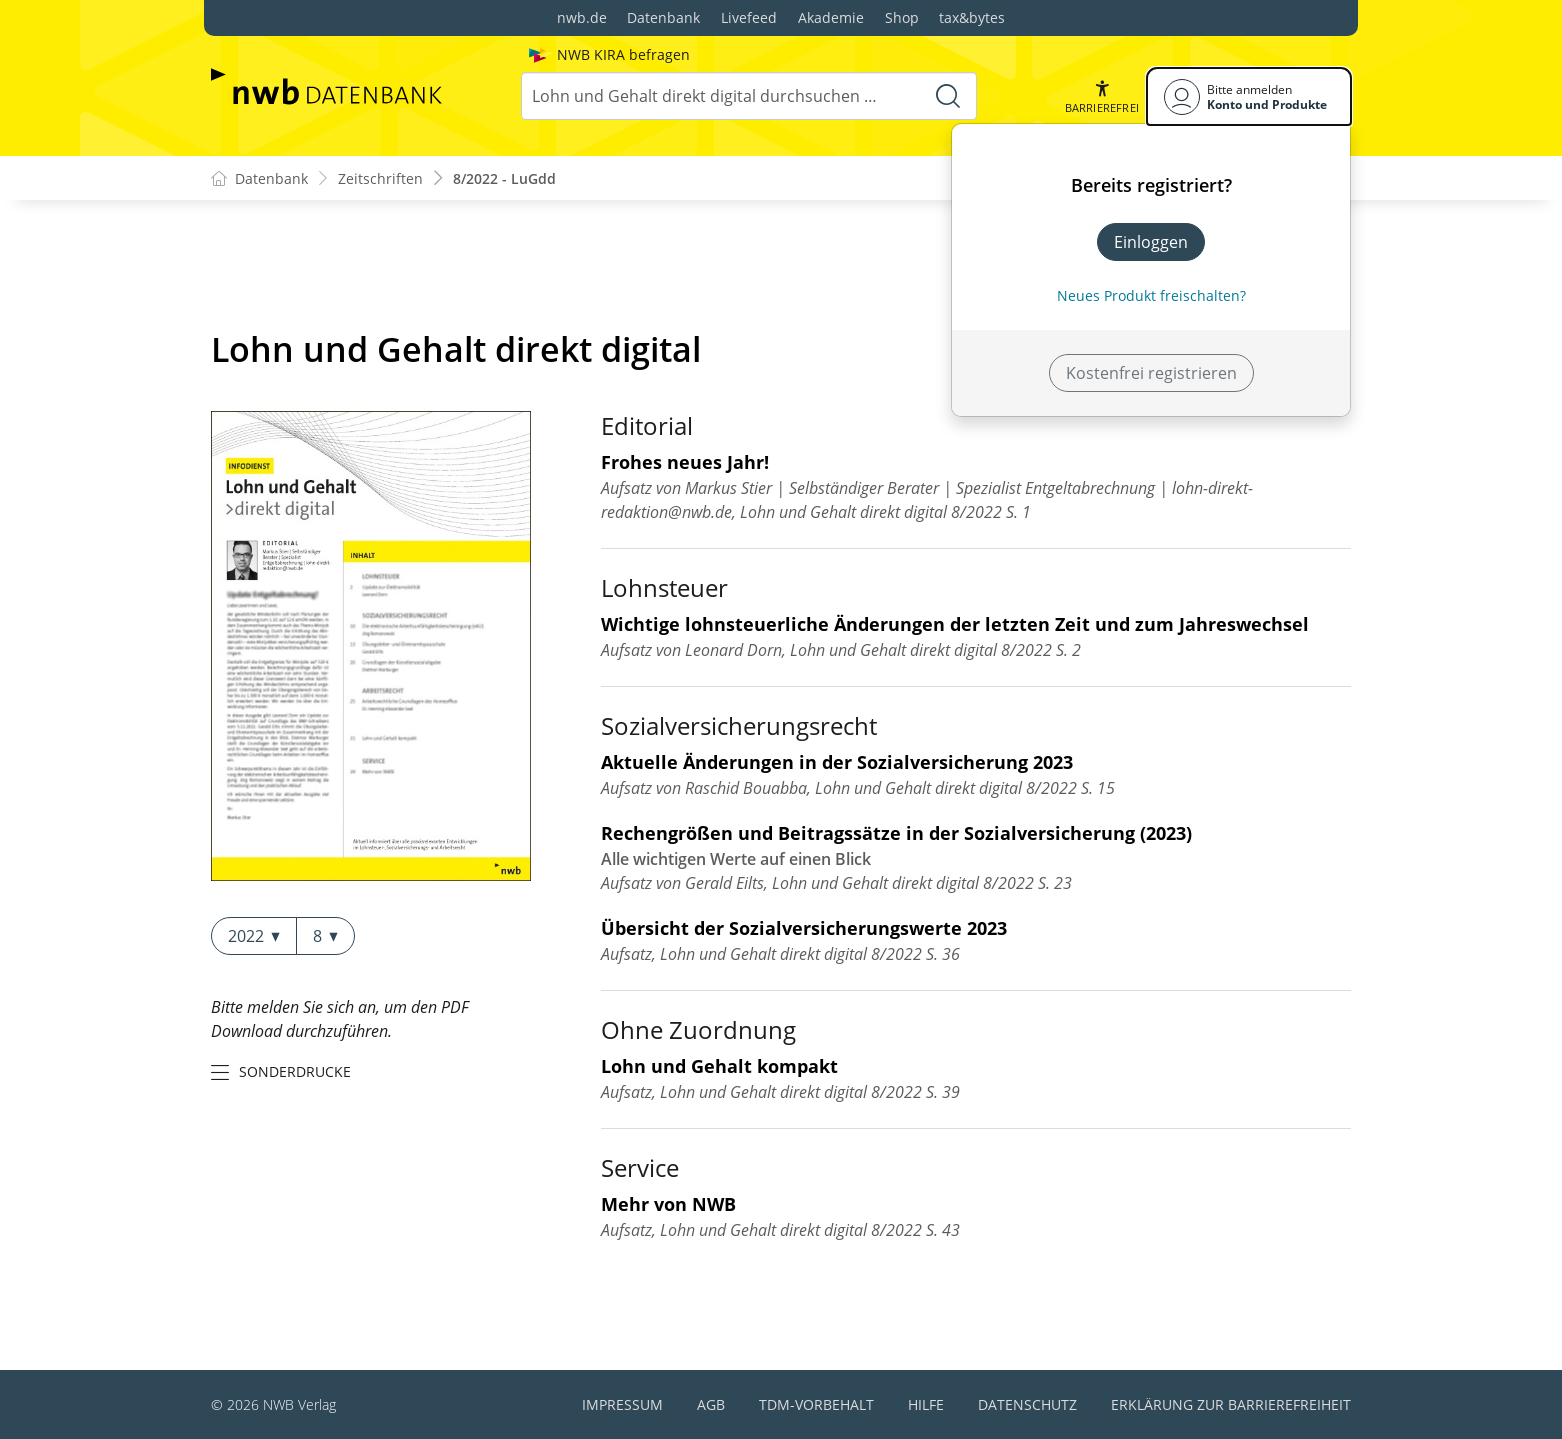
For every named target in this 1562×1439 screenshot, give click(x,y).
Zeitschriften (380, 178)
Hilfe (926, 1404)
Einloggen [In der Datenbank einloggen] (1151, 242)
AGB (711, 1404)
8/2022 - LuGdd (504, 178)
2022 (254, 936)
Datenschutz (1027, 1404)
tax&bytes (972, 17)
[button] (1102, 96)
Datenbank (663, 17)
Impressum (622, 1404)
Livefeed (749, 17)
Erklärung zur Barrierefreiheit (1231, 1404)
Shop (902, 17)
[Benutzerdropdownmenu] (1249, 96)
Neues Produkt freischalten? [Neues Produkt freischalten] (1151, 295)
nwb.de (582, 17)
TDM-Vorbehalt (816, 1404)
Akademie (831, 17)
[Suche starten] (948, 96)
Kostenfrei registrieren (1151, 373)
